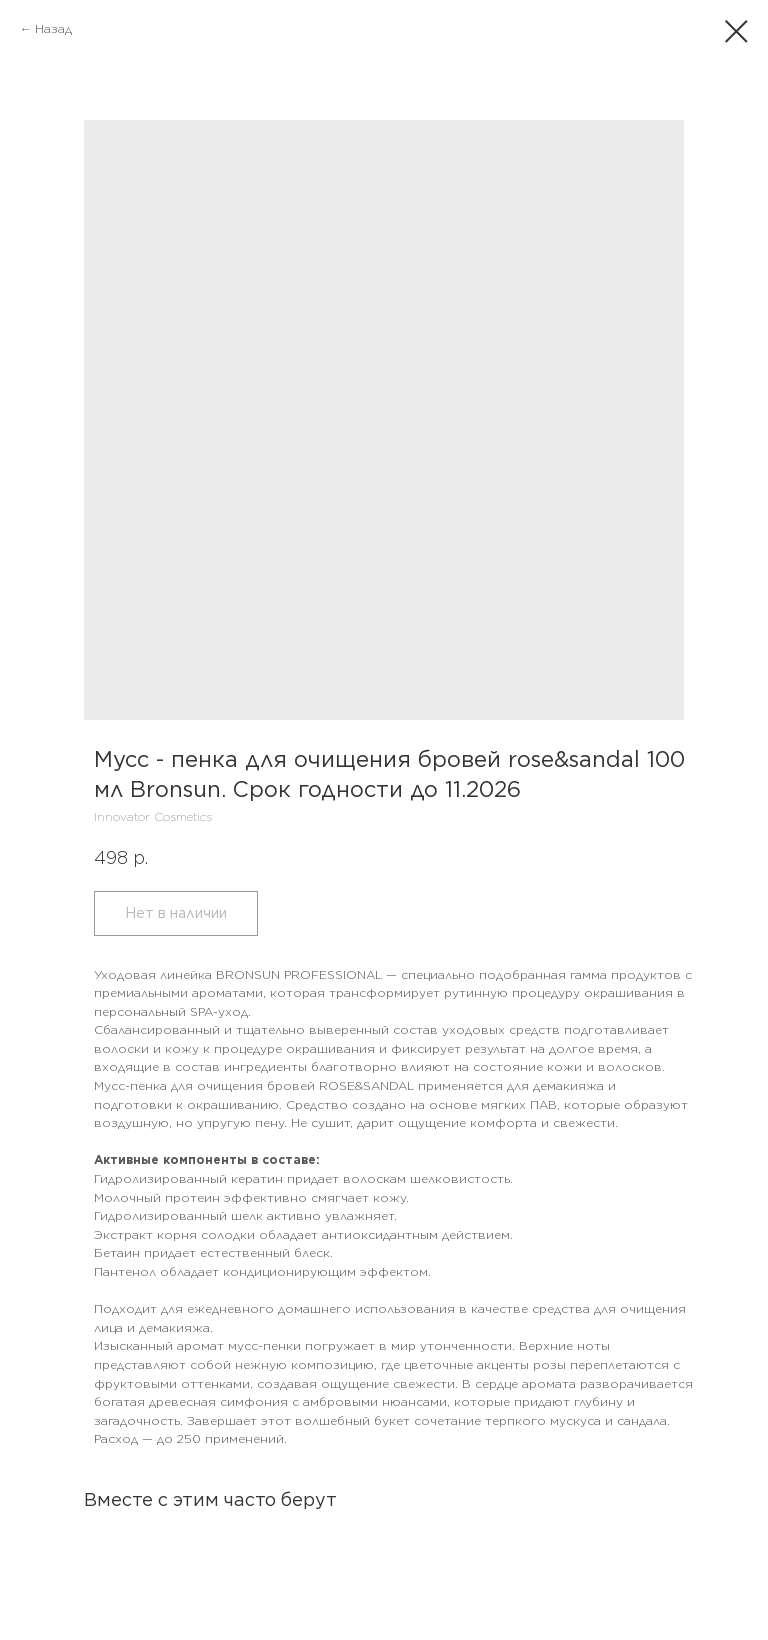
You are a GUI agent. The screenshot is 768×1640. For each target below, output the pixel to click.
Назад (53, 28)
